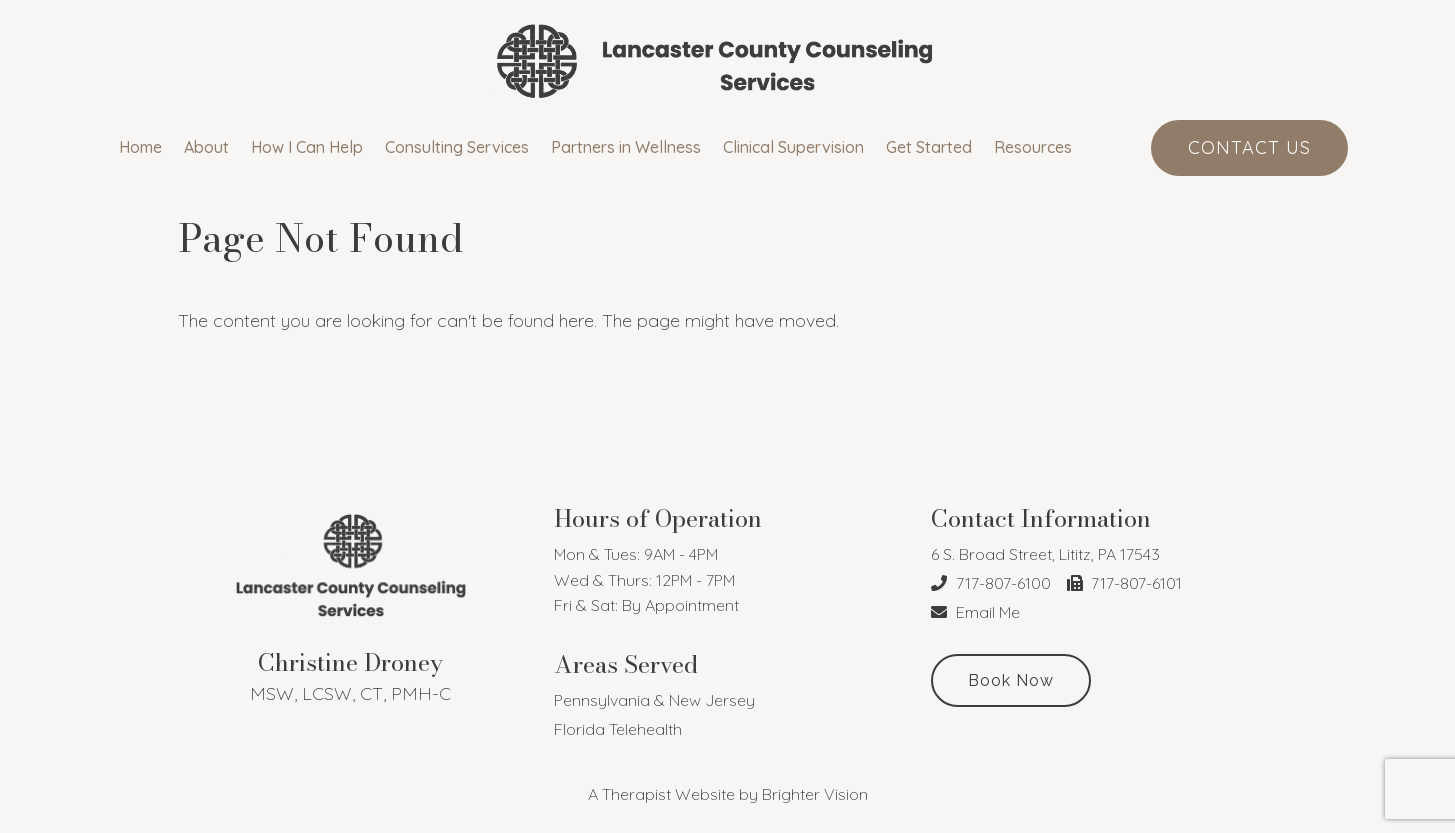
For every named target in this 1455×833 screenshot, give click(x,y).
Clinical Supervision (793, 147)
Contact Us (1249, 147)
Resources (1033, 147)
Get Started (929, 147)
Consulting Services (457, 147)
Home (140, 147)
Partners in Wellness (626, 147)
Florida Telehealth (618, 729)
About (206, 147)
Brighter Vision (815, 794)
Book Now (1011, 680)
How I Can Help (307, 147)
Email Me (975, 612)
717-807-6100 (991, 583)
